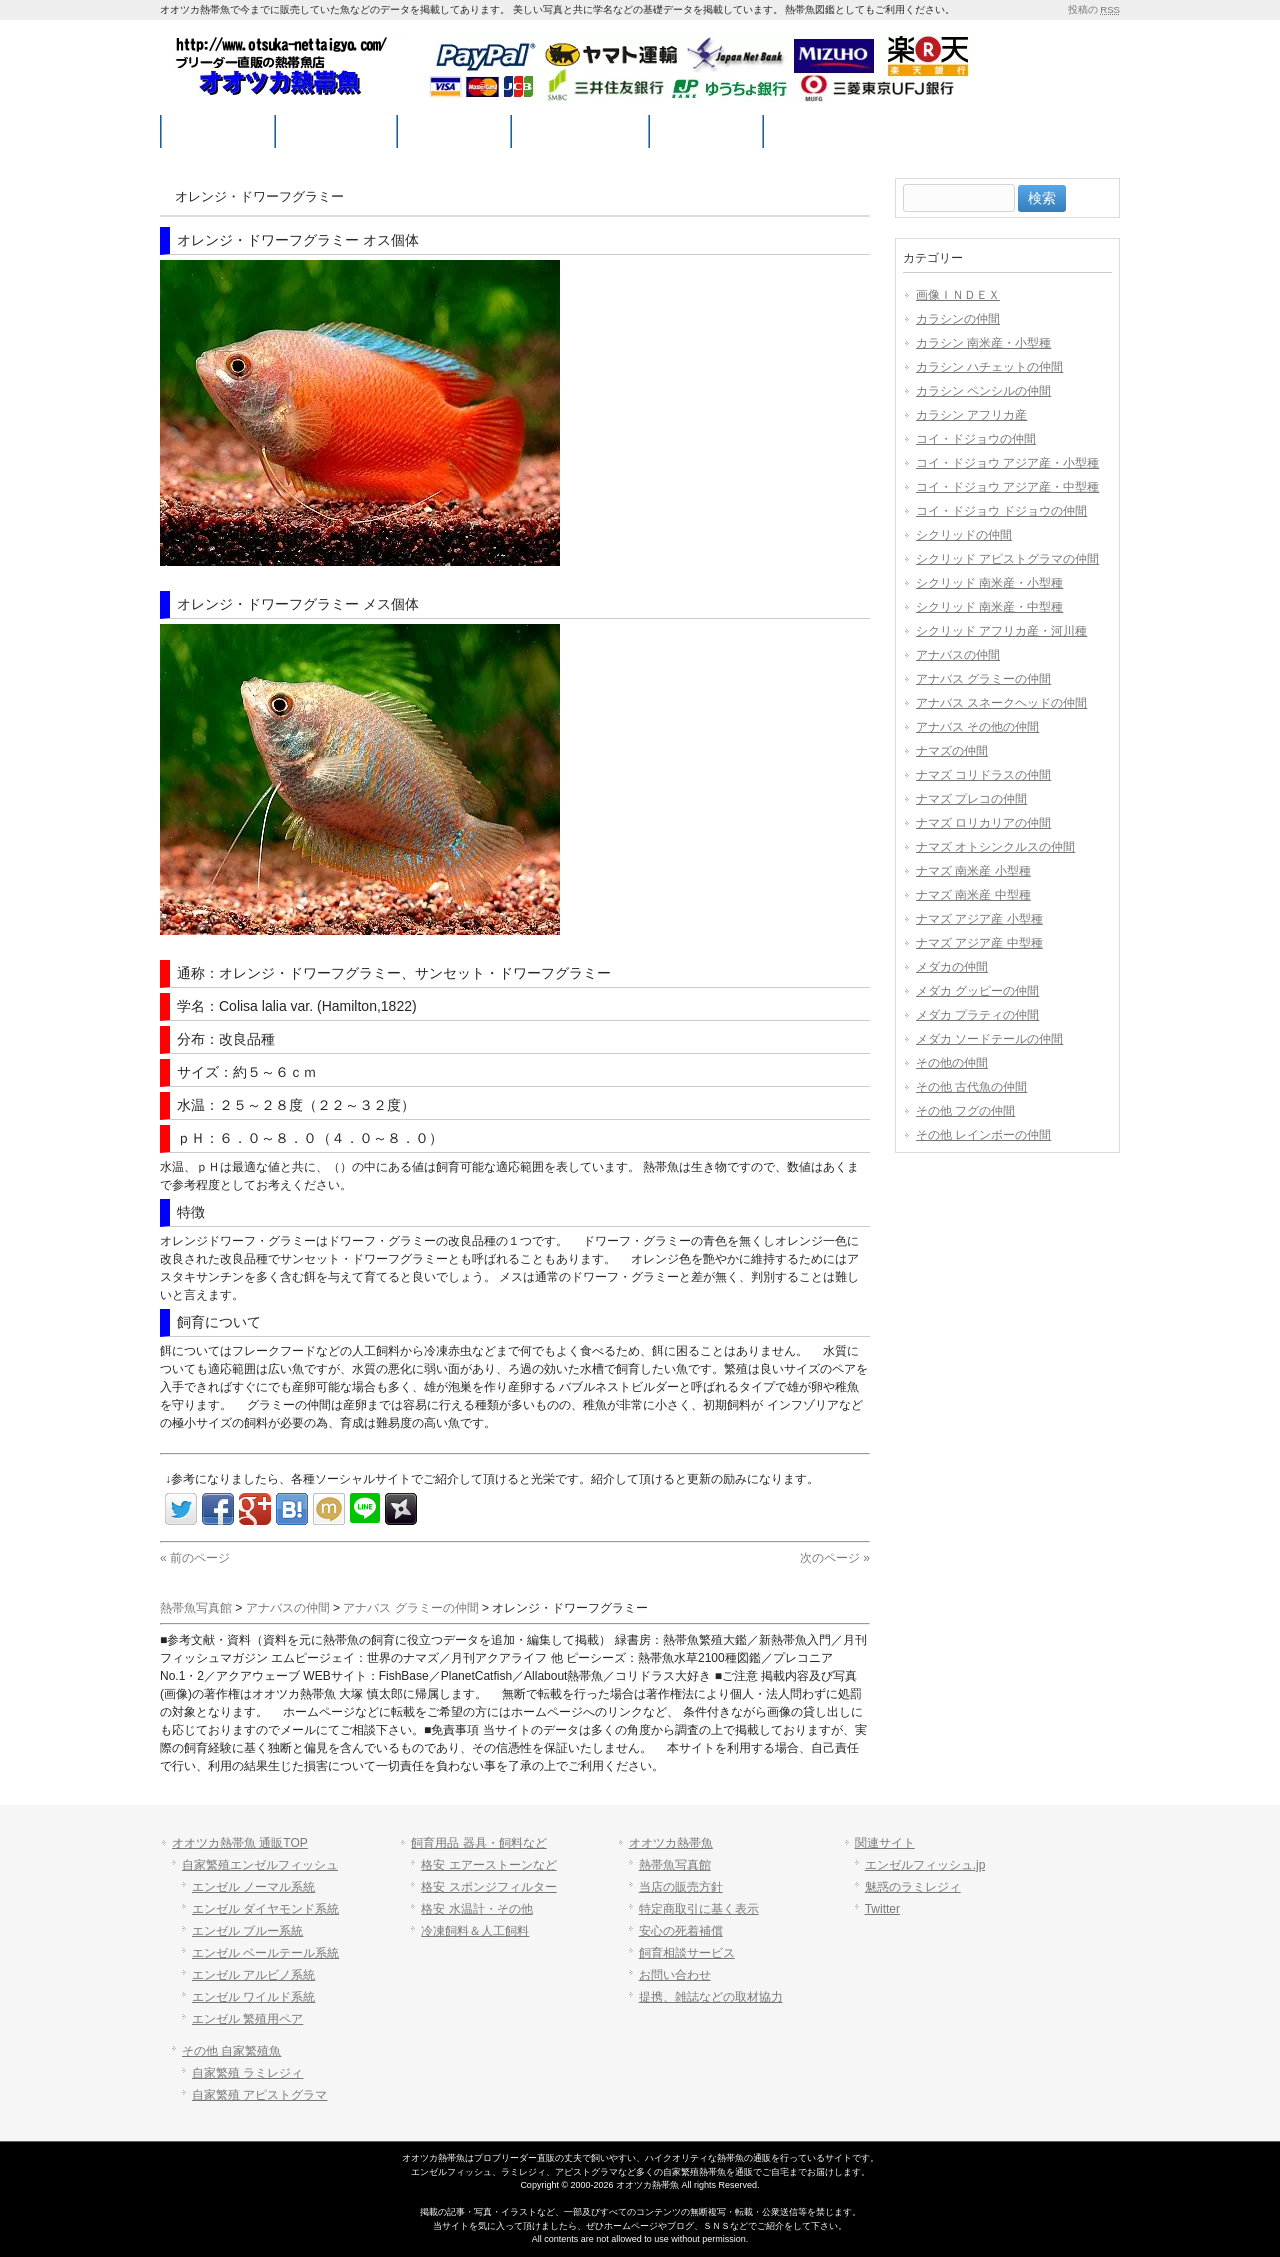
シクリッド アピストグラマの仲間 (1007, 559)
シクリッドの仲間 (964, 535)
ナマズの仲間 (952, 751)
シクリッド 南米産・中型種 (989, 607)
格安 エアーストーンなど (488, 1865)
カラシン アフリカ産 (971, 415)
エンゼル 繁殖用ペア (247, 2019)
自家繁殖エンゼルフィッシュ (260, 1865)
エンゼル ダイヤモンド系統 (265, 1909)
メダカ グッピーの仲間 (977, 991)
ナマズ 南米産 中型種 (973, 895)
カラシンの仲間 (958, 319)
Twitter (882, 1909)
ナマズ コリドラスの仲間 (983, 775)
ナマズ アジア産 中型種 (979, 943)
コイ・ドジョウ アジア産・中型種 (1007, 487)
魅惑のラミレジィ (913, 1887)
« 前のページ (195, 1558)
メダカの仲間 (952, 967)
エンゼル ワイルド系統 (253, 1997)
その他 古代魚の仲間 (971, 1087)
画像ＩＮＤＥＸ (958, 295)
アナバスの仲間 (958, 655)
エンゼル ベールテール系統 (265, 1953)
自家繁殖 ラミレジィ (247, 2073)
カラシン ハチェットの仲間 (989, 367)
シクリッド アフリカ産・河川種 (1001, 631)
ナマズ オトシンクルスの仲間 (995, 847)
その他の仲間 (952, 1063)
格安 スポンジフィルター (488, 1887)
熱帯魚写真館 (675, 1865)
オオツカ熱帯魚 (671, 1843)
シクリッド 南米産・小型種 (989, 583)
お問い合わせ (675, 1975)
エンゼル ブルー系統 (247, 1931)
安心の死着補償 (681, 1931)
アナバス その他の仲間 (977, 727)
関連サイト (885, 1843)
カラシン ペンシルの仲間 (983, 391)
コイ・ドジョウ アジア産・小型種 (1007, 463)
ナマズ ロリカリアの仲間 (983, 823)
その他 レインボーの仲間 (983, 1135)
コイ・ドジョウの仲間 (976, 439)
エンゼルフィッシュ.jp (925, 1865)
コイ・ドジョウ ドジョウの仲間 (1001, 511)
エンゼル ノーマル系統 (253, 1887)
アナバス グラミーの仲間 (983, 679)
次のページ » (835, 1558)
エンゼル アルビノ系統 (253, 1975)
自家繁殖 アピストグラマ (259, 2095)
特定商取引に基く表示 (699, 1909)
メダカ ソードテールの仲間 (989, 1039)
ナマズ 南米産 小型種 (973, 871)
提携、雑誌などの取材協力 (711, 1997)
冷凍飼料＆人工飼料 (475, 1931)
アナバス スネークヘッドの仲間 (1001, 703)
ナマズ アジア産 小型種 (979, 919)
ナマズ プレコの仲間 (971, 799)
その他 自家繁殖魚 (231, 2051)
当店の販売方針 (681, 1887)
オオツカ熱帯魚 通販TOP (240, 1843)
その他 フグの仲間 (965, 1111)
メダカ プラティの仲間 (977, 1015)
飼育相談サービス (687, 1953)
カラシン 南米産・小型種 (983, 343)
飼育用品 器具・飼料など (478, 1843)
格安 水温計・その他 (476, 1909)
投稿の (1094, 9)
